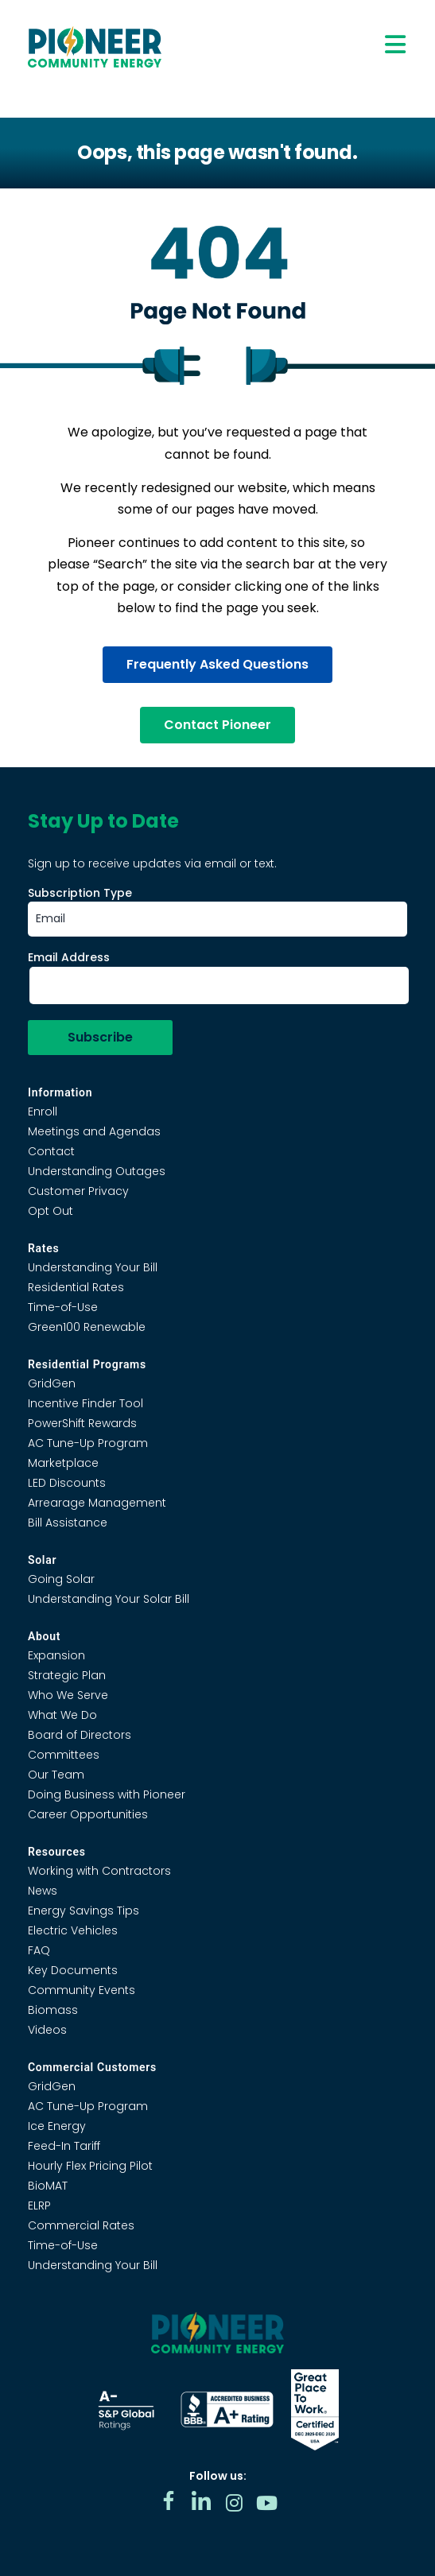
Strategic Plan (67, 1675)
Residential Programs (87, 1364)
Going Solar (61, 1579)
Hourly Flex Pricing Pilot (90, 2166)
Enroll (42, 1111)
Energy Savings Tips (83, 1910)
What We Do (62, 1715)
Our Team (56, 1775)
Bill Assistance (67, 1522)
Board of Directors (79, 1735)
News (42, 1891)
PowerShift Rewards (82, 1423)
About (44, 1636)
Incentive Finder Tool (85, 1403)
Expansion (56, 1655)
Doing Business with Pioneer (106, 1794)
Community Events (81, 1990)
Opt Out (50, 1211)
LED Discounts (67, 1483)
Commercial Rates (81, 2225)
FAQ (39, 1950)
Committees (63, 1755)
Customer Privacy (78, 1191)
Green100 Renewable (87, 1327)
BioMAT (48, 2186)
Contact (51, 1151)
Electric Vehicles (73, 1930)
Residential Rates (76, 1287)
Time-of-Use (63, 1307)
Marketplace (63, 1463)
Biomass (53, 2010)
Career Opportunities (88, 1814)
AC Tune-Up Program (88, 1443)
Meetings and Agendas (94, 1131)
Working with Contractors (99, 1871)
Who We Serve (68, 1695)
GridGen (52, 1383)
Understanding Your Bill (92, 1267)
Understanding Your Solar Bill (108, 1599)
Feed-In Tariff (64, 2146)
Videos (47, 2030)
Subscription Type (80, 893)
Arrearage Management (97, 1503)
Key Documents (73, 1970)
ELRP (39, 2205)
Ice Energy (57, 2126)
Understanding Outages (96, 1171)
